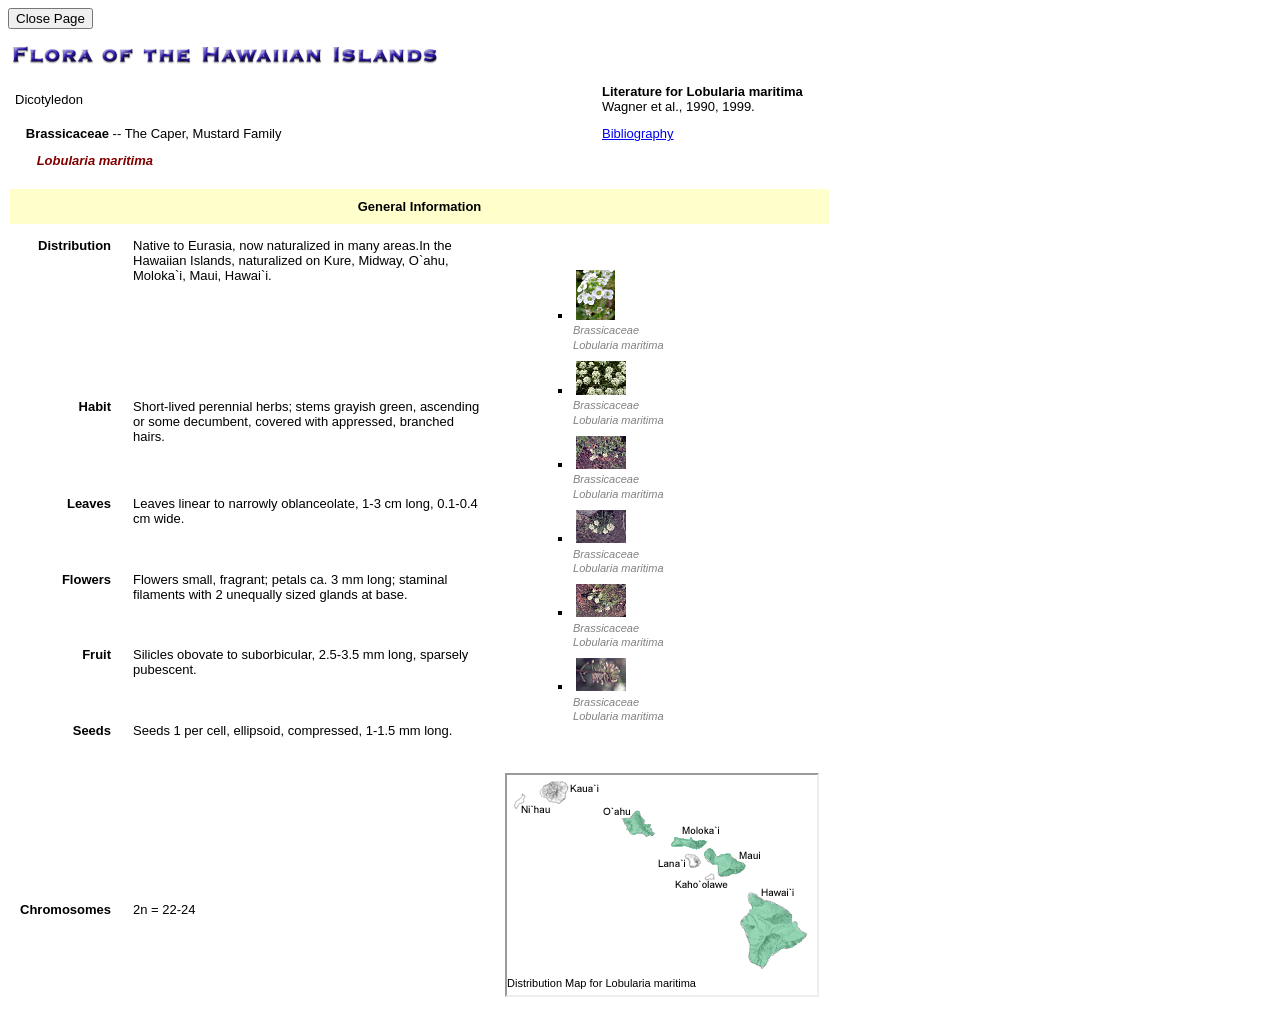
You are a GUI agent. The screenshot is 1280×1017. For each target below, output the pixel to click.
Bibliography (638, 133)
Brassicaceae (618, 330)
